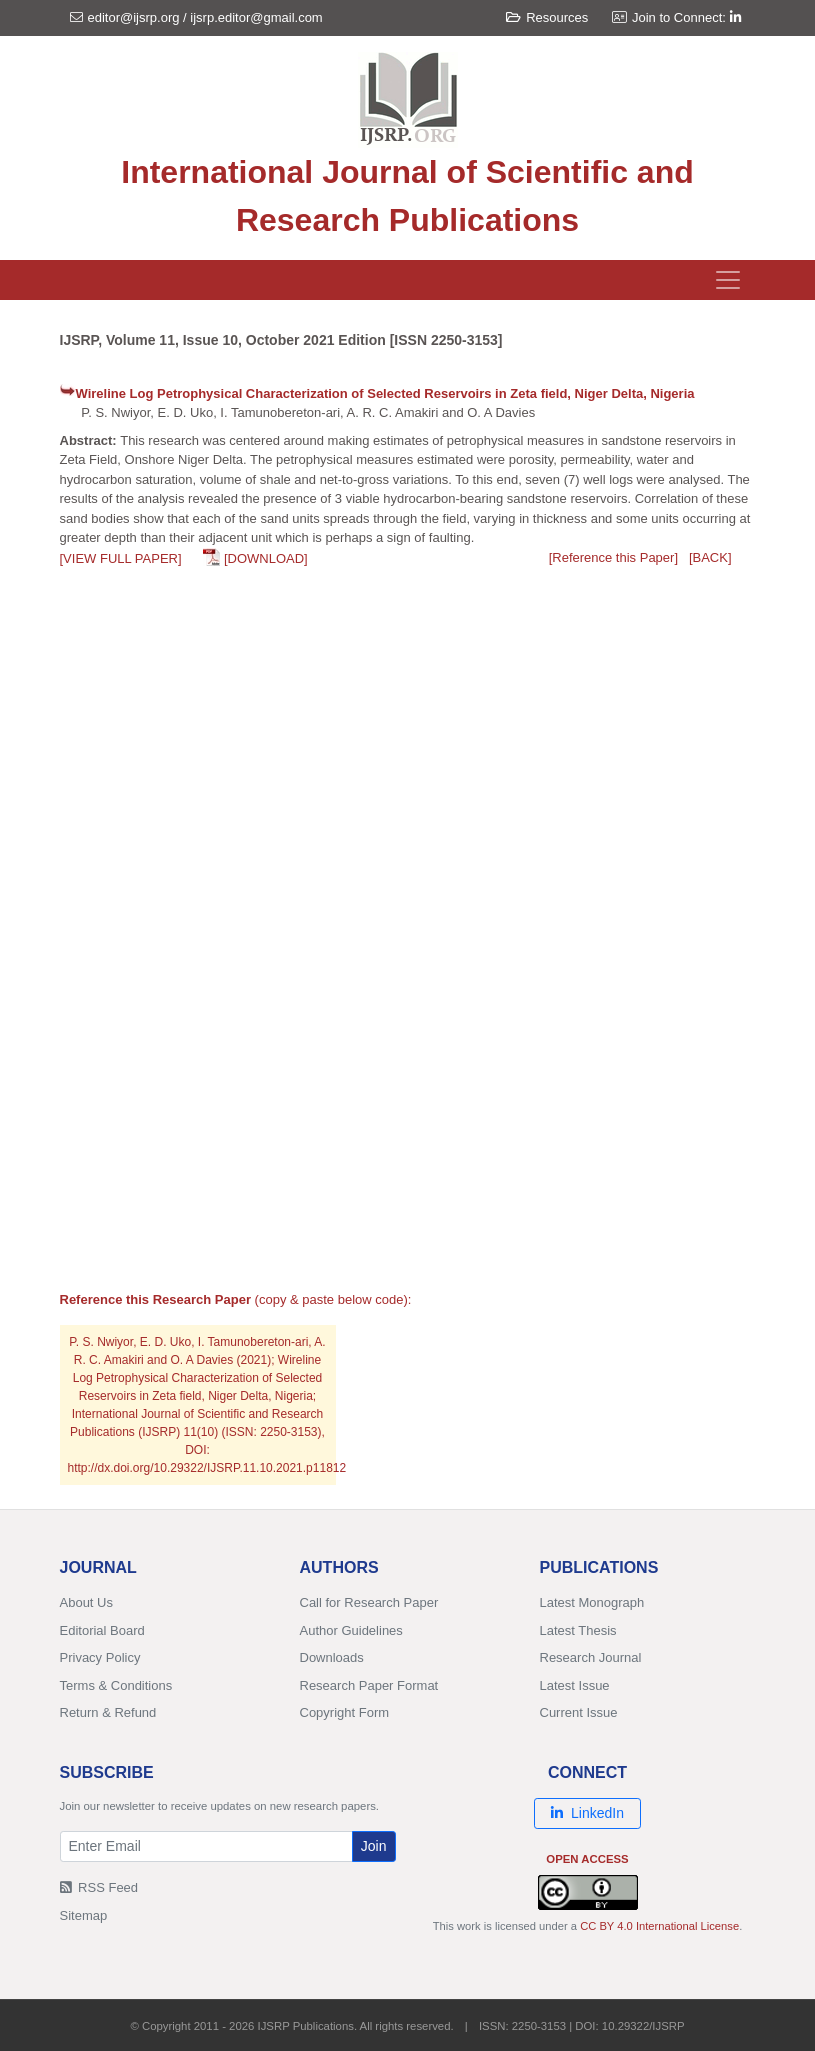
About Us (86, 1602)
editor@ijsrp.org (134, 17)
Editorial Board (102, 1630)
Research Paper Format (369, 1685)
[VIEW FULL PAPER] (121, 558)
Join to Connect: (686, 17)
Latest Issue (575, 1685)
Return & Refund (108, 1712)
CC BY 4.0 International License (659, 1926)
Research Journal (591, 1657)
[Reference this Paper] (613, 557)
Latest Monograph (592, 1602)
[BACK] (710, 557)
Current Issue (579, 1712)
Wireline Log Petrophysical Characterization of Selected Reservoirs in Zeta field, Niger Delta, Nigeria (385, 393)
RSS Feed (99, 1887)
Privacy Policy (100, 1657)
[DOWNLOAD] (266, 558)
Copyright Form (345, 1712)
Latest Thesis (578, 1630)
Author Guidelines (351, 1630)
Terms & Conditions (116, 1685)
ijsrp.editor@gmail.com (256, 17)
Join (374, 1846)
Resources (547, 17)
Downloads (332, 1657)
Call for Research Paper (369, 1602)
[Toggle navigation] (728, 280)
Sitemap (84, 1915)
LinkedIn (587, 1813)
